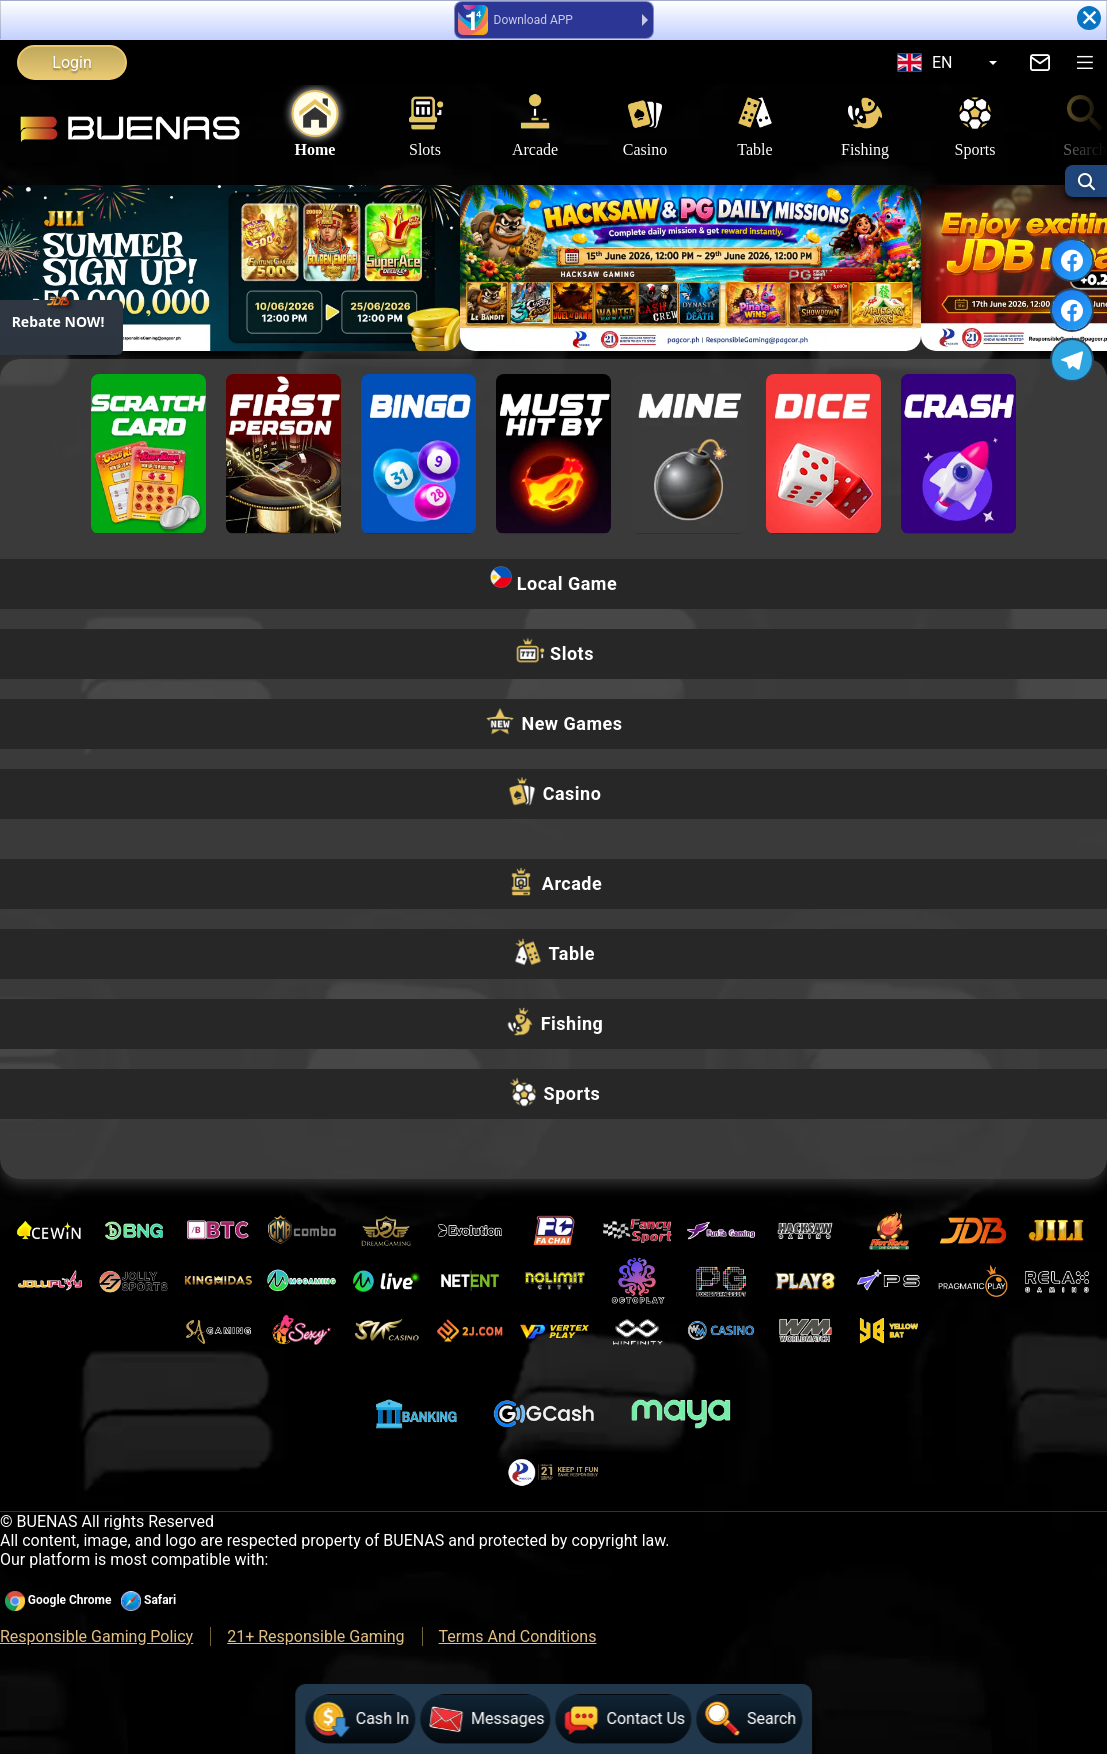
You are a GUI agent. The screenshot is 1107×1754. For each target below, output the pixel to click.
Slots (425, 124)
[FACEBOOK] (1072, 260)
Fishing (865, 124)
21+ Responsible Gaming (315, 1636)
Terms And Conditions (518, 1636)
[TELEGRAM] (1072, 360)
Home (315, 124)
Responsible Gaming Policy (96, 1636)
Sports (975, 124)
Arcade (535, 124)
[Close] (1089, 18)
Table (755, 124)
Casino (645, 124)
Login (71, 62)
